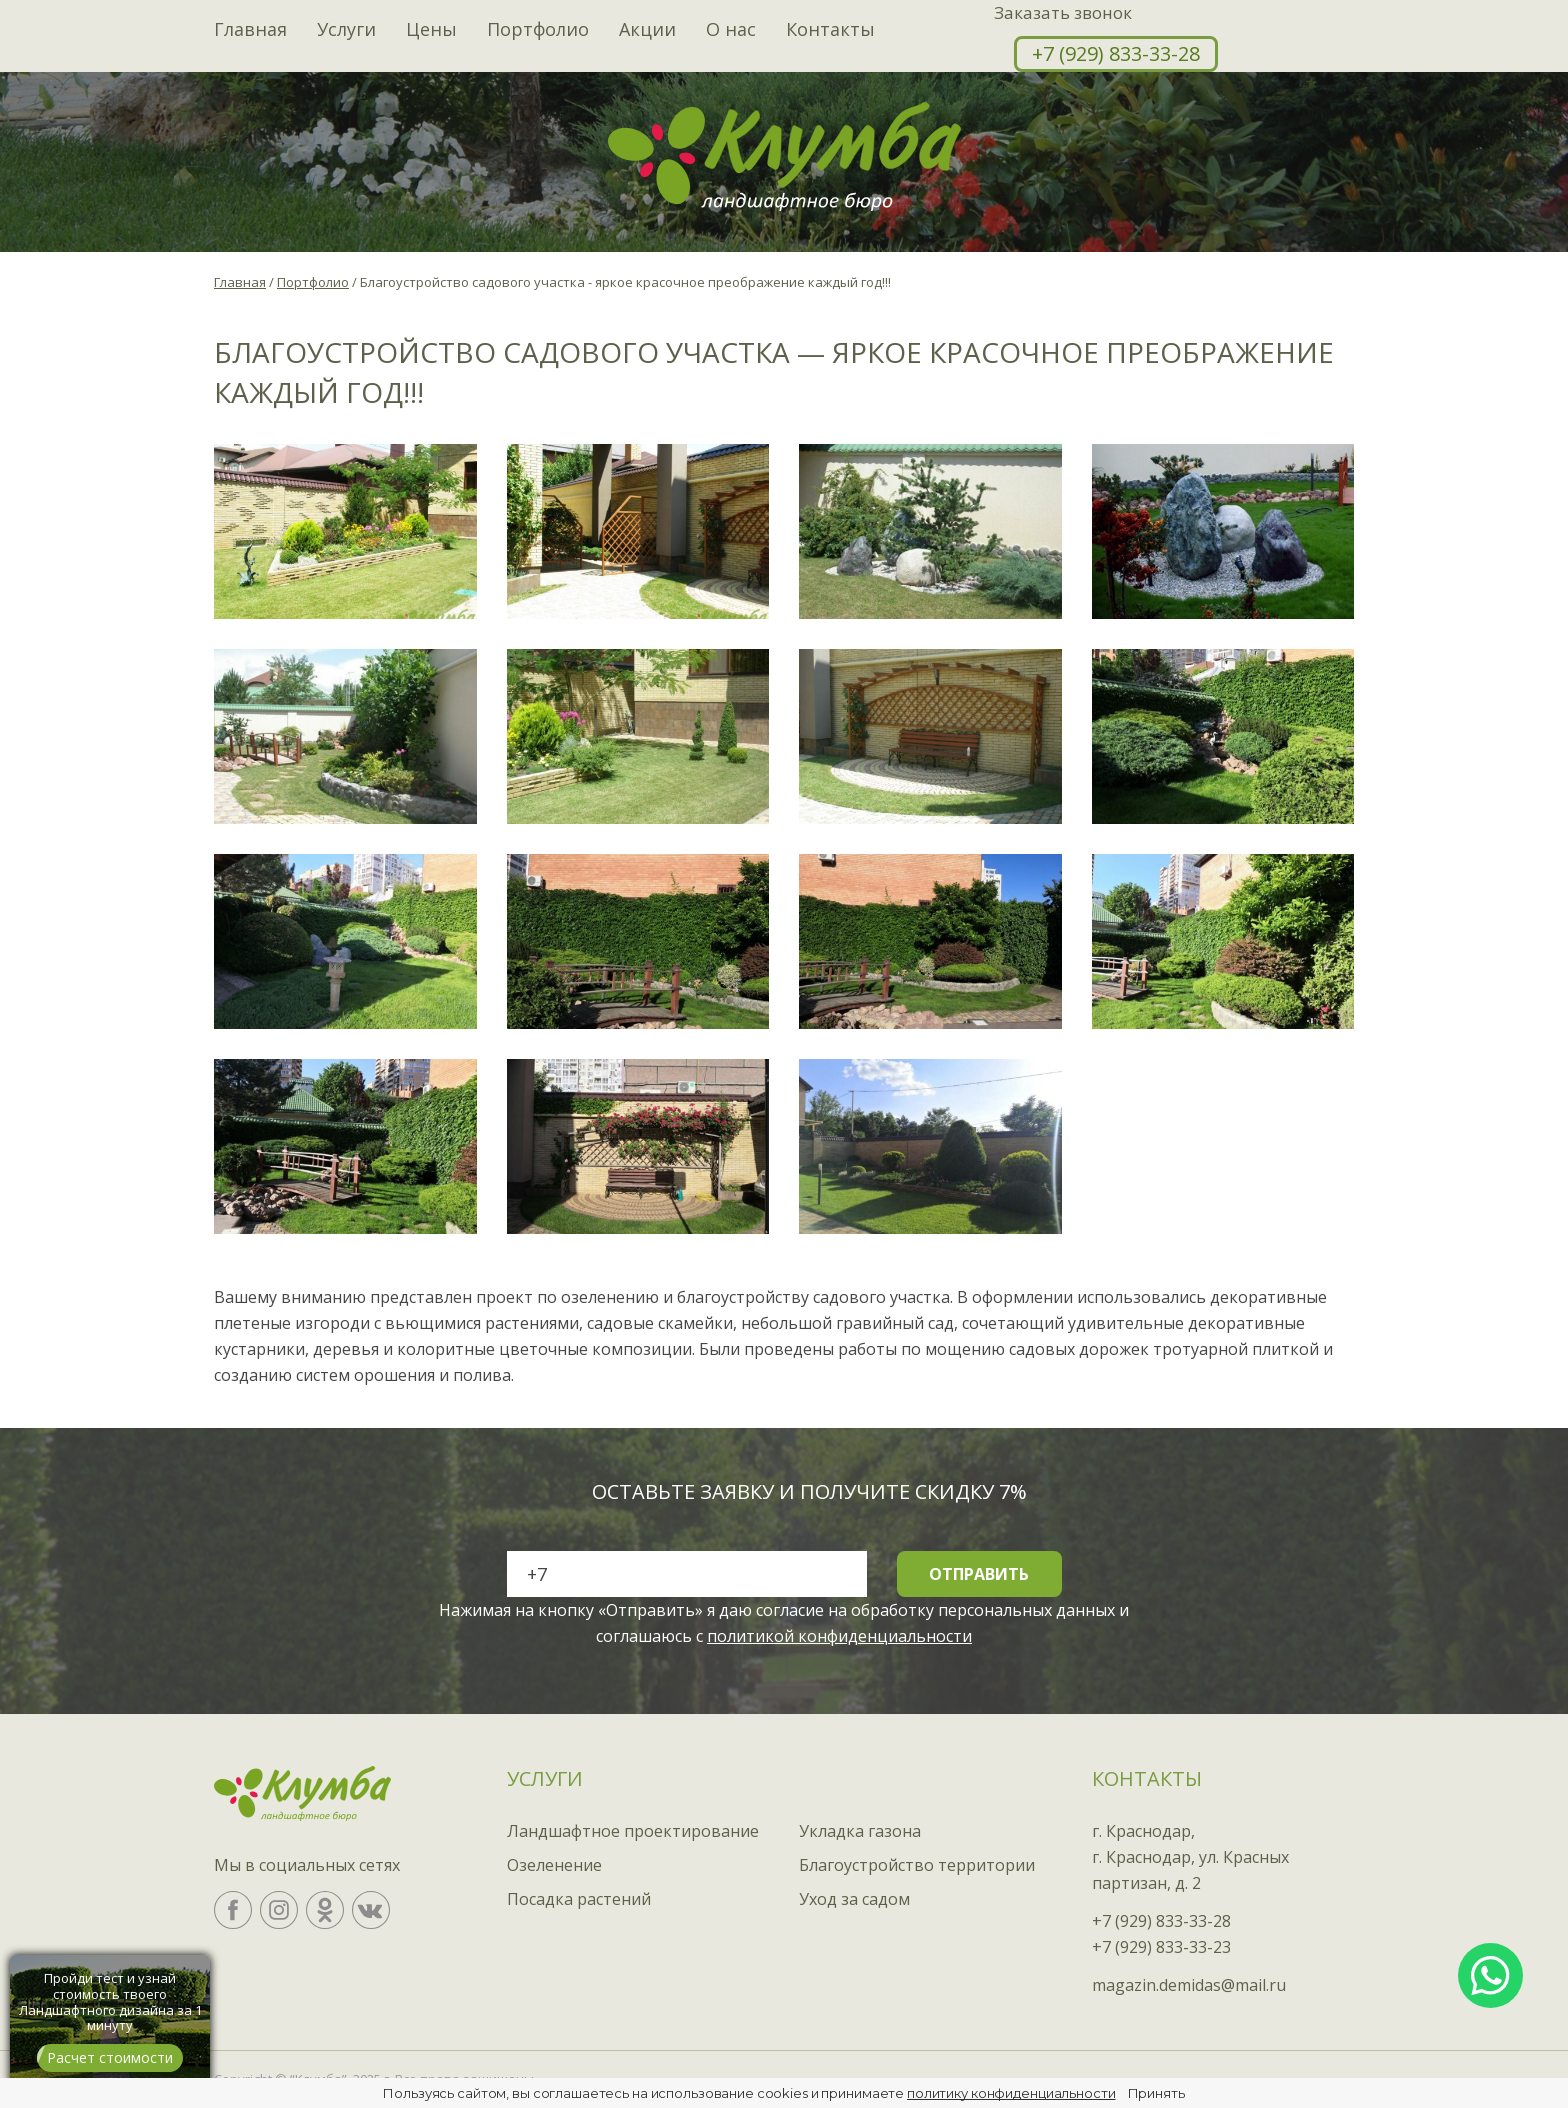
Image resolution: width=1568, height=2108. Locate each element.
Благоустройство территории (917, 1865)
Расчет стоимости (110, 2057)
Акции (647, 30)
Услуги (346, 30)
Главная (250, 30)
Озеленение (554, 1865)
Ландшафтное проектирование (633, 1831)
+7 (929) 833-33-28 (1116, 53)
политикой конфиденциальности (839, 1636)
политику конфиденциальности (1011, 2093)
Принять (1156, 2093)
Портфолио (538, 30)
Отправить (979, 1574)
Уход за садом (854, 1899)
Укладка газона (860, 1831)
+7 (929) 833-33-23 (1161, 1947)
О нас (731, 30)
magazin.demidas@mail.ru (1189, 1985)
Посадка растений (579, 1899)
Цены (431, 30)
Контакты (830, 30)
